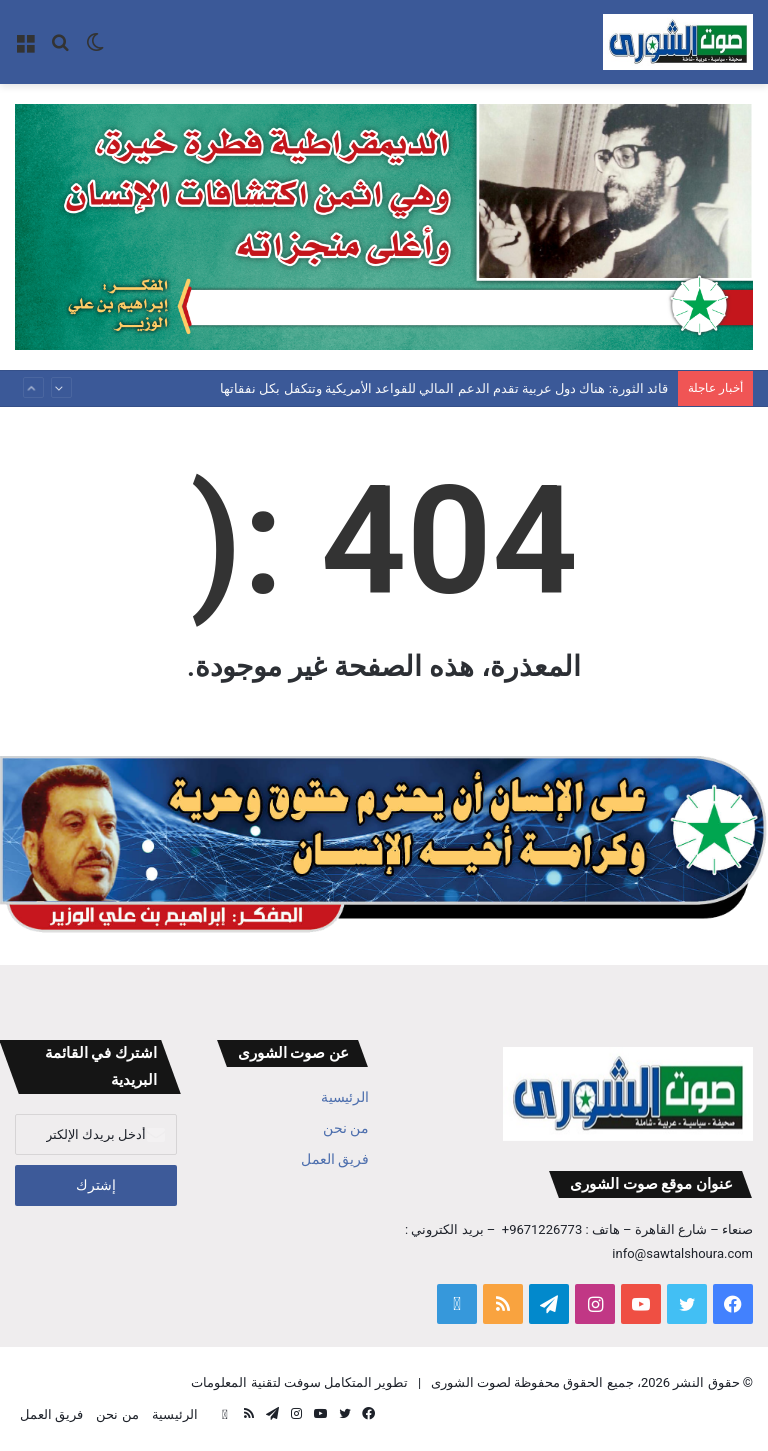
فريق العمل (335, 1159)
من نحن (346, 1128)
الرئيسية (345, 1097)
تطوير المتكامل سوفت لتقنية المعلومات (299, 1382)
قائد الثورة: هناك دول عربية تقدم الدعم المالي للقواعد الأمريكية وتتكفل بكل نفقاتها (444, 388)
